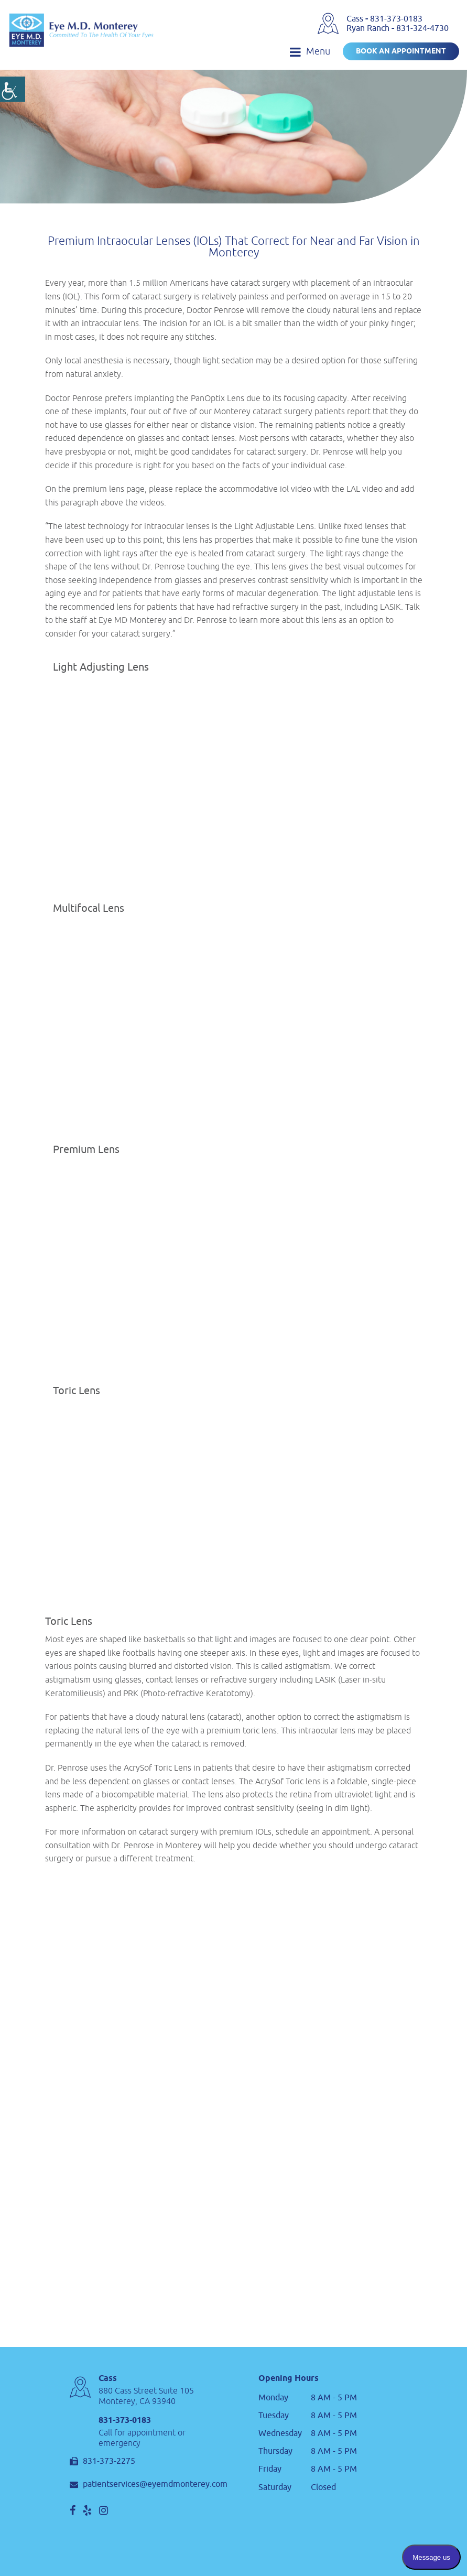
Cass (355, 19)
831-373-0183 (396, 19)
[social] (72, 2510)
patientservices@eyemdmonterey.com (148, 2484)
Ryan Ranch (369, 28)
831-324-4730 (422, 28)
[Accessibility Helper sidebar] (12, 89)
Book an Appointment (401, 52)
